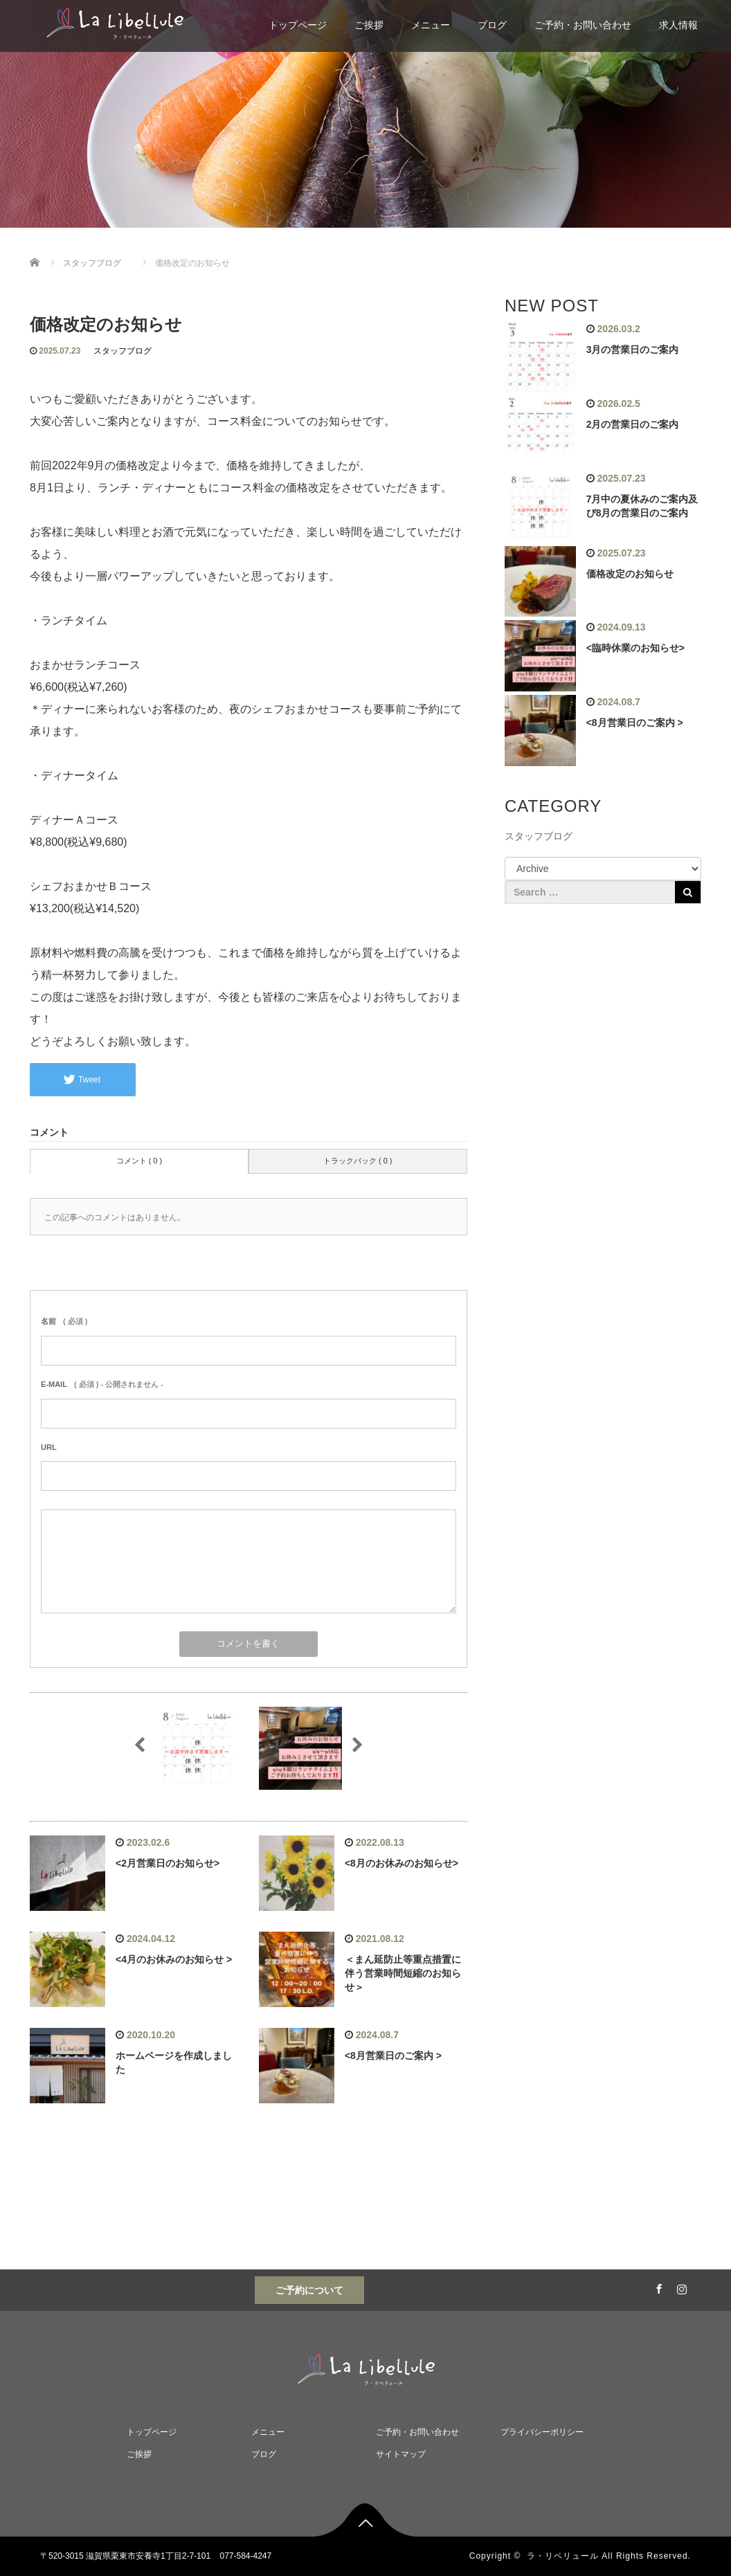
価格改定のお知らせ (630, 573)
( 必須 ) (64, 1321)
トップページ (298, 24)
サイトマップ (401, 2454)
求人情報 (678, 24)
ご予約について (309, 2290)
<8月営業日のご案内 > (393, 2055)
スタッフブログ (122, 351)
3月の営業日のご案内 (632, 349)
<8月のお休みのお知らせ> (401, 1863)
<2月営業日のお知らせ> (167, 1863)
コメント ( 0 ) (139, 1161)
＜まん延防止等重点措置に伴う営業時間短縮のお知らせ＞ (403, 1973)
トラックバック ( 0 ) (357, 1161)
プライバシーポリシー (542, 2432)
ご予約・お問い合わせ (582, 24)
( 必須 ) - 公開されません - (102, 1384)
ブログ (492, 24)
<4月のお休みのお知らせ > (174, 1959)
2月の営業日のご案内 (632, 424)
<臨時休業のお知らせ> (635, 647)
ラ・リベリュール (563, 2556)
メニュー (430, 24)
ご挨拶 (368, 24)
